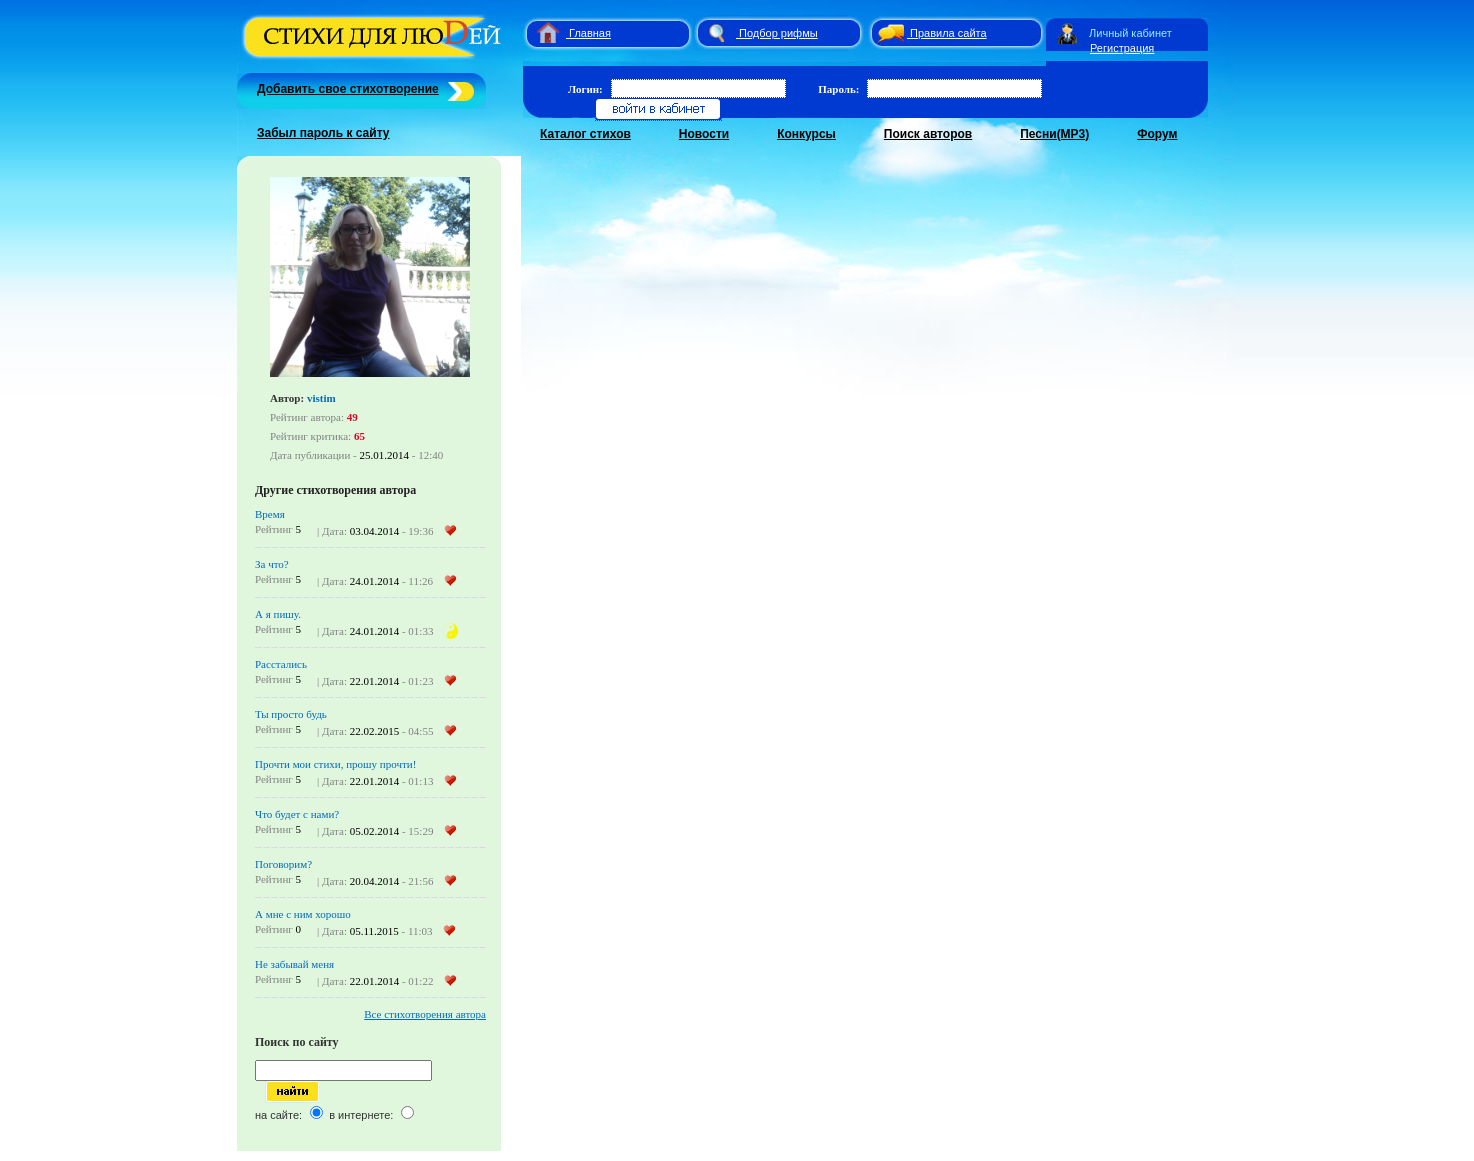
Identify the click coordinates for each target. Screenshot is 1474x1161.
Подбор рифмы (778, 33)
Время (270, 514)
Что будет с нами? (297, 814)
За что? (272, 564)
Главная (590, 33)
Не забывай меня (294, 964)
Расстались (281, 664)
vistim (321, 398)
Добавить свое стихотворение (348, 89)
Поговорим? (283, 864)
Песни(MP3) (1054, 134)
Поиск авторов (928, 134)
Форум (1157, 134)
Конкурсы (806, 134)
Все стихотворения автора (425, 1014)
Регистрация (1122, 48)
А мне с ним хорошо (303, 914)
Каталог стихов (585, 134)
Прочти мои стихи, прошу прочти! (335, 764)
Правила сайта (948, 33)
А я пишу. (278, 614)
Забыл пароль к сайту (323, 133)
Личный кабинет (1130, 33)
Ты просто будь (291, 714)
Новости (704, 134)
